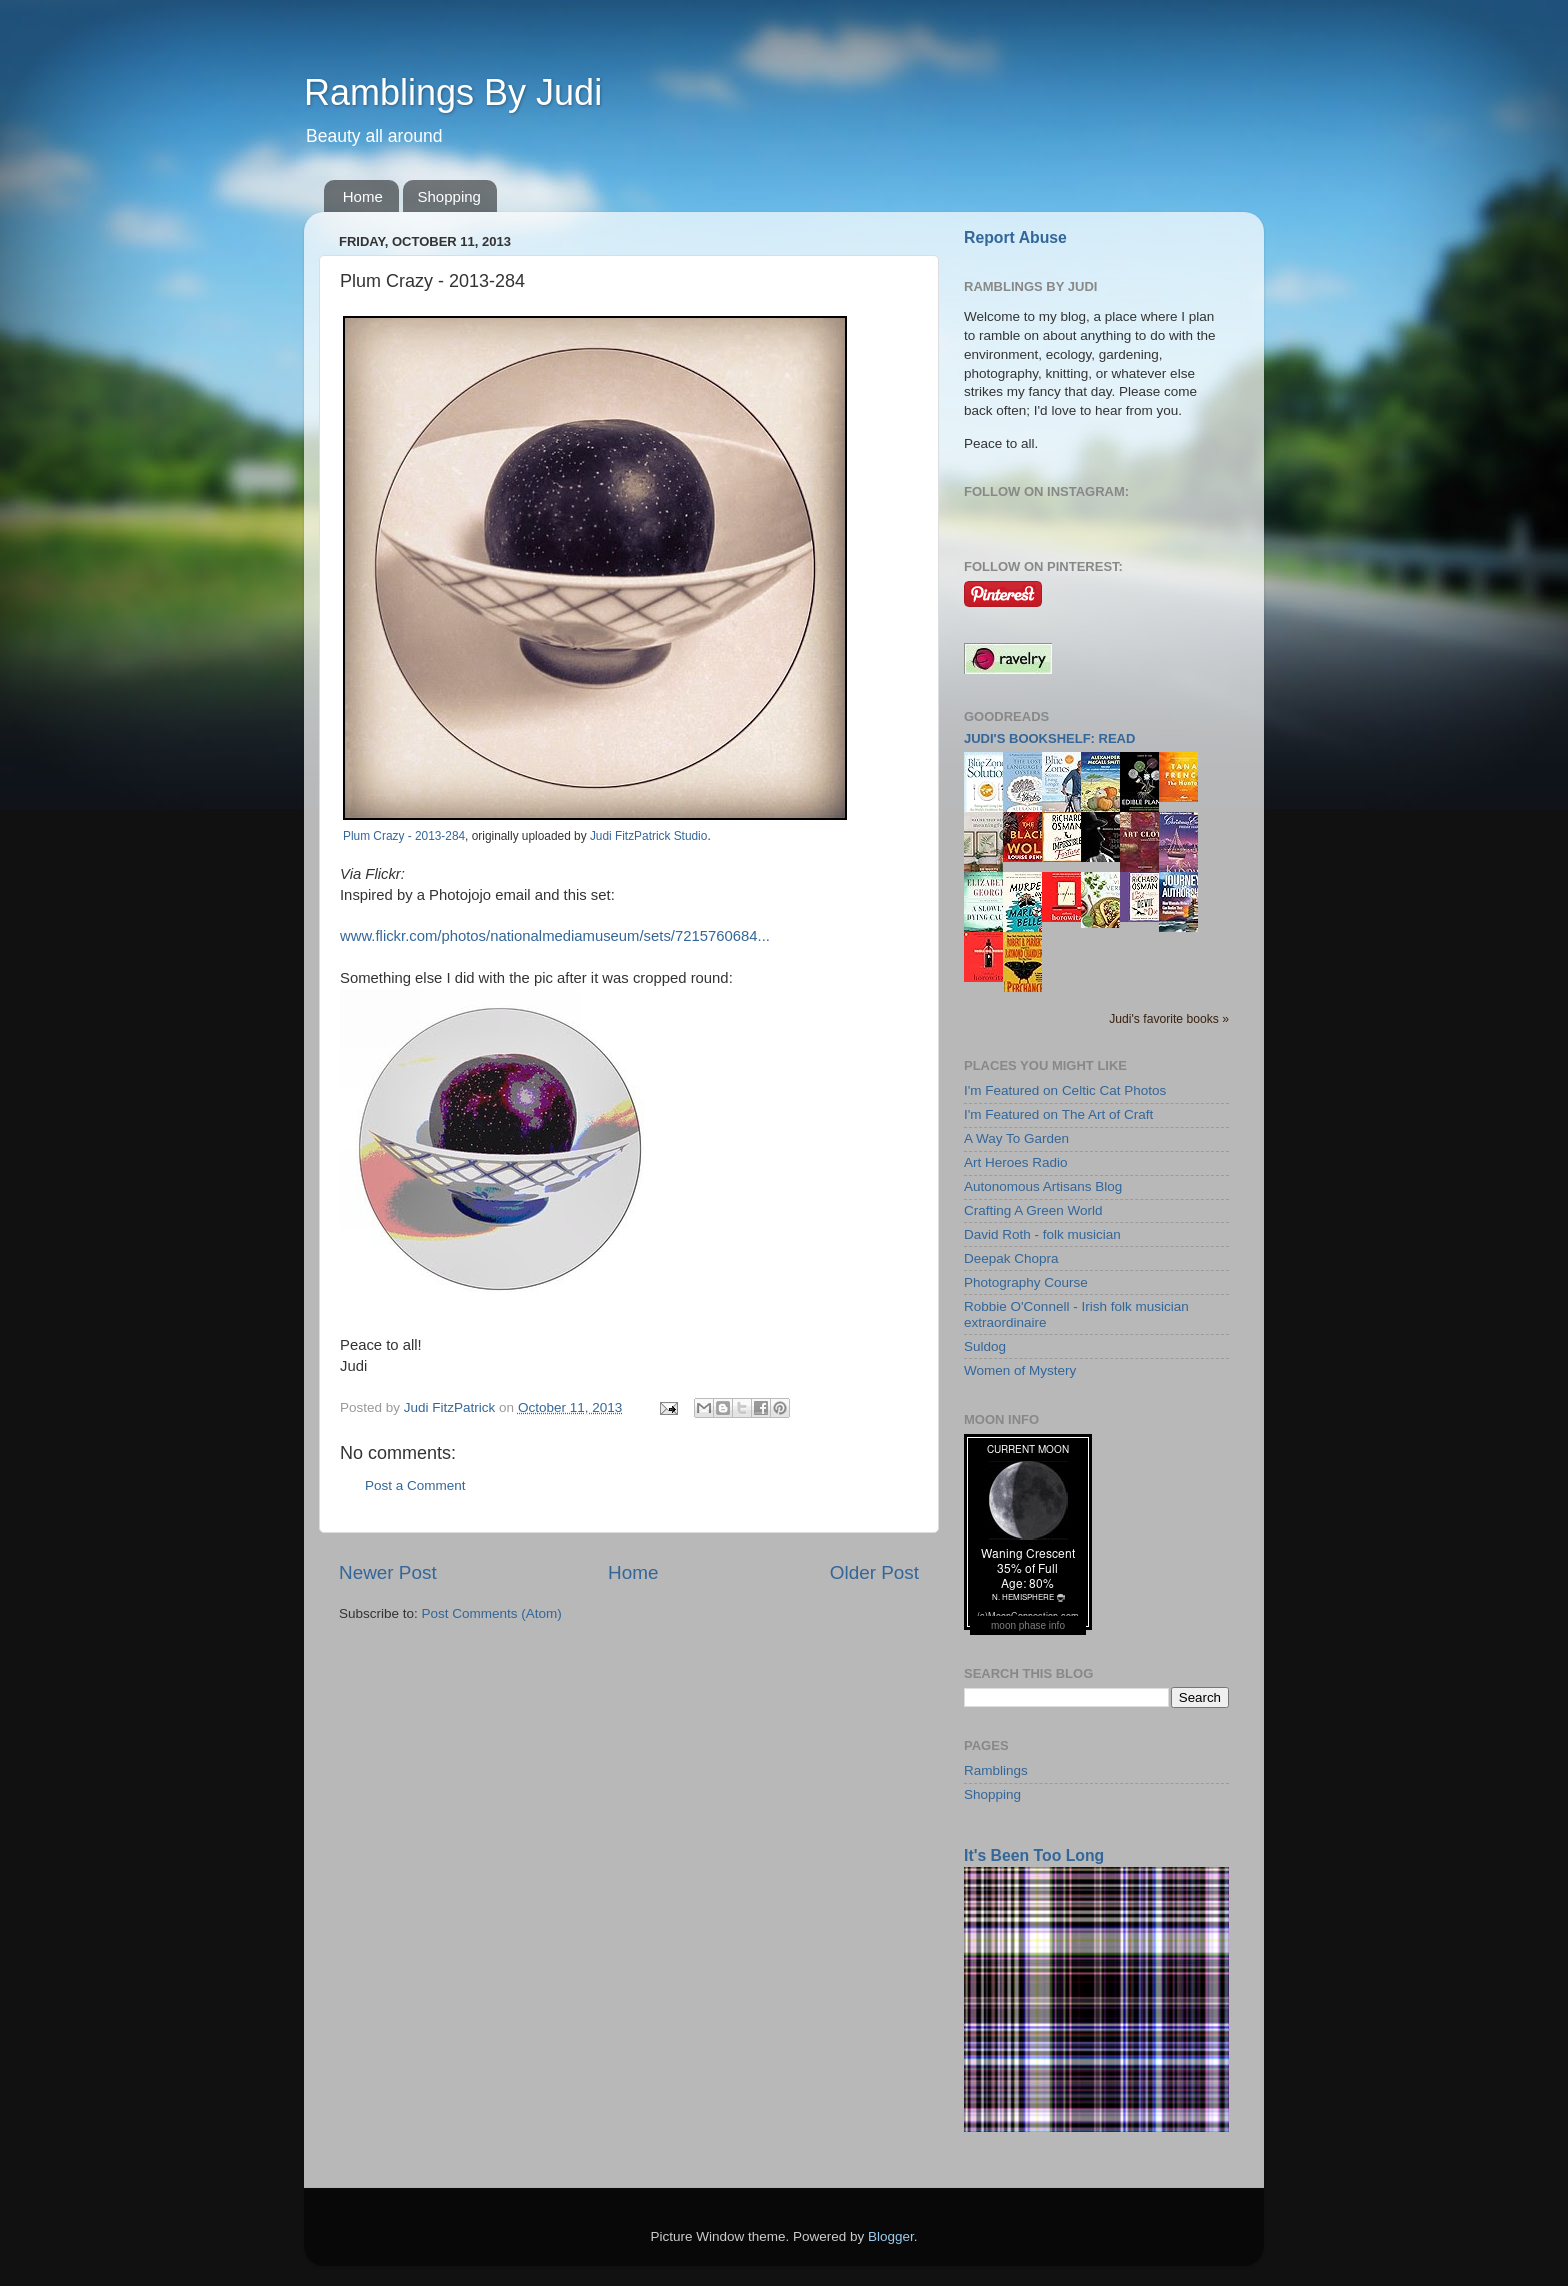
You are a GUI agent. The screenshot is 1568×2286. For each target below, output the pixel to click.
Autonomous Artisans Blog (1043, 1186)
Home (363, 196)
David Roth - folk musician (1042, 1234)
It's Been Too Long (1034, 1855)
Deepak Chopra (1011, 1258)
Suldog (985, 1346)
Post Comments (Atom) (492, 1613)
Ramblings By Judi (453, 92)
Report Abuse (1015, 237)
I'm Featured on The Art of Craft (1058, 1114)
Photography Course (1026, 1282)
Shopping (449, 196)
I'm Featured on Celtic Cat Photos (1065, 1090)
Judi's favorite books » (1169, 1019)
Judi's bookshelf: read (1049, 738)
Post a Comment (415, 1485)
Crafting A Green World (1033, 1210)
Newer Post (388, 1572)
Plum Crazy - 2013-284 (404, 836)
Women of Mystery (1020, 1370)
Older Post (874, 1572)
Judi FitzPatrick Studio (648, 836)
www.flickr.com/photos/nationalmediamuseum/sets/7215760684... (555, 936)
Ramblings (996, 1770)
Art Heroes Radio (1016, 1162)
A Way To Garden (1016, 1138)
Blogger (891, 2236)
